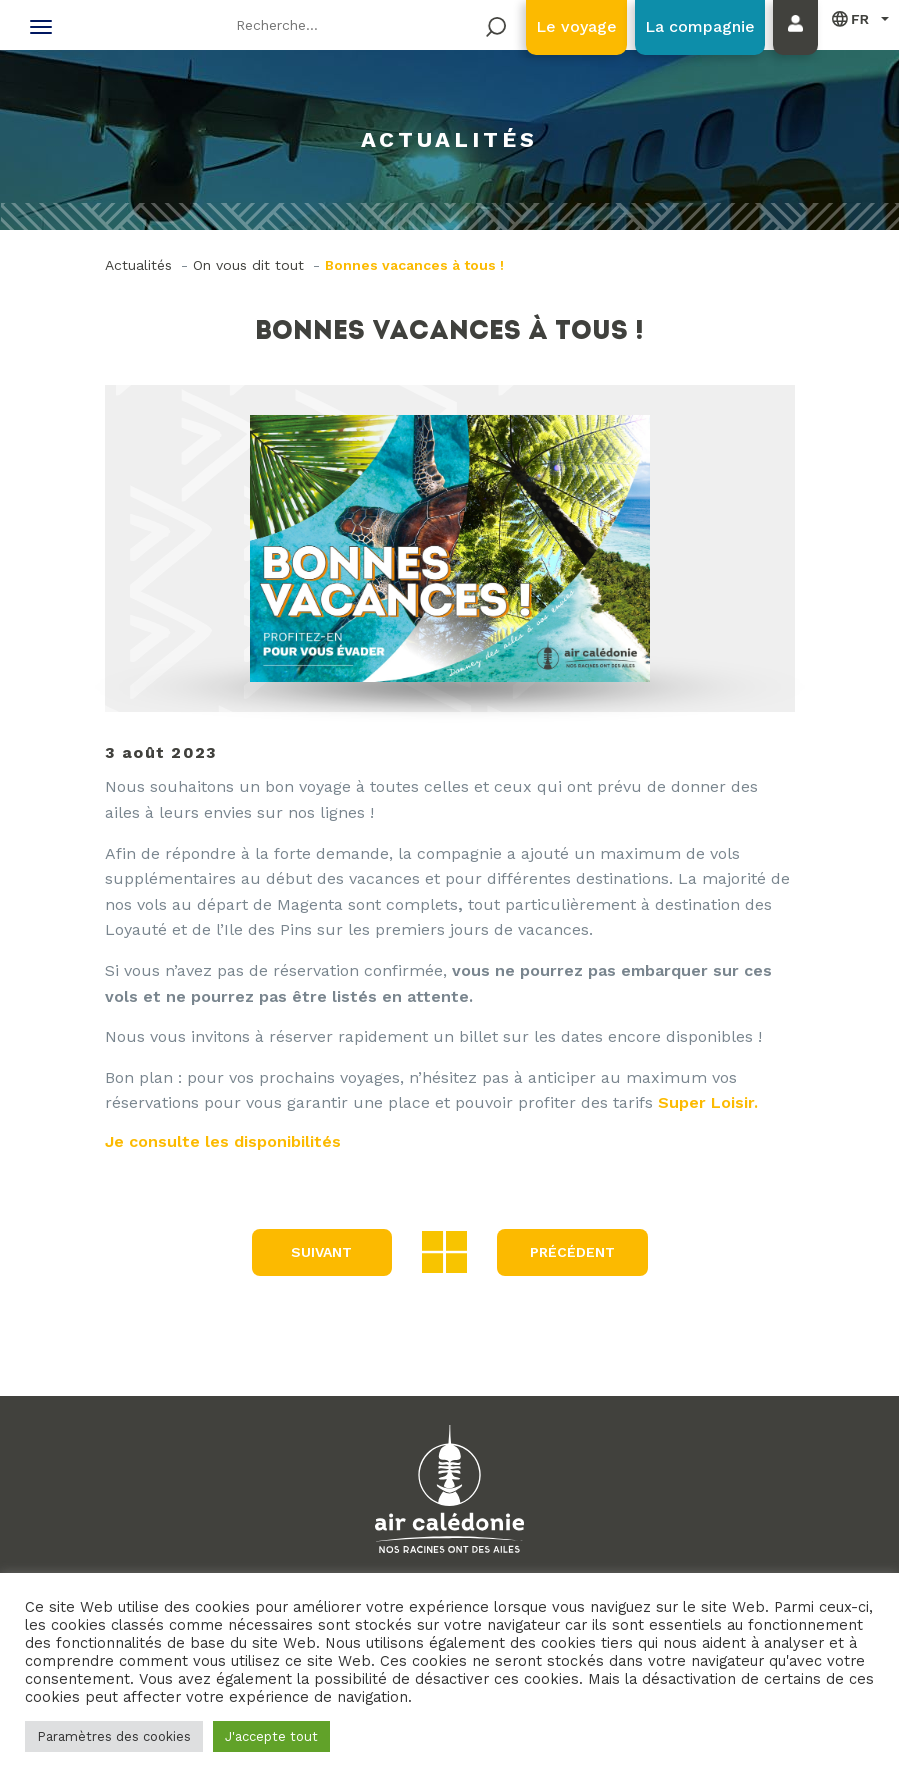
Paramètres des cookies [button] (114, 1736)
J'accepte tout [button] (271, 1736)
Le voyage (576, 26)
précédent (572, 1252)
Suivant (321, 1252)
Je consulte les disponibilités (223, 1141)
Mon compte (800, 47)
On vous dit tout (248, 265)
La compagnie (700, 26)
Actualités (138, 265)
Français (851, 18)
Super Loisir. (708, 1102)
